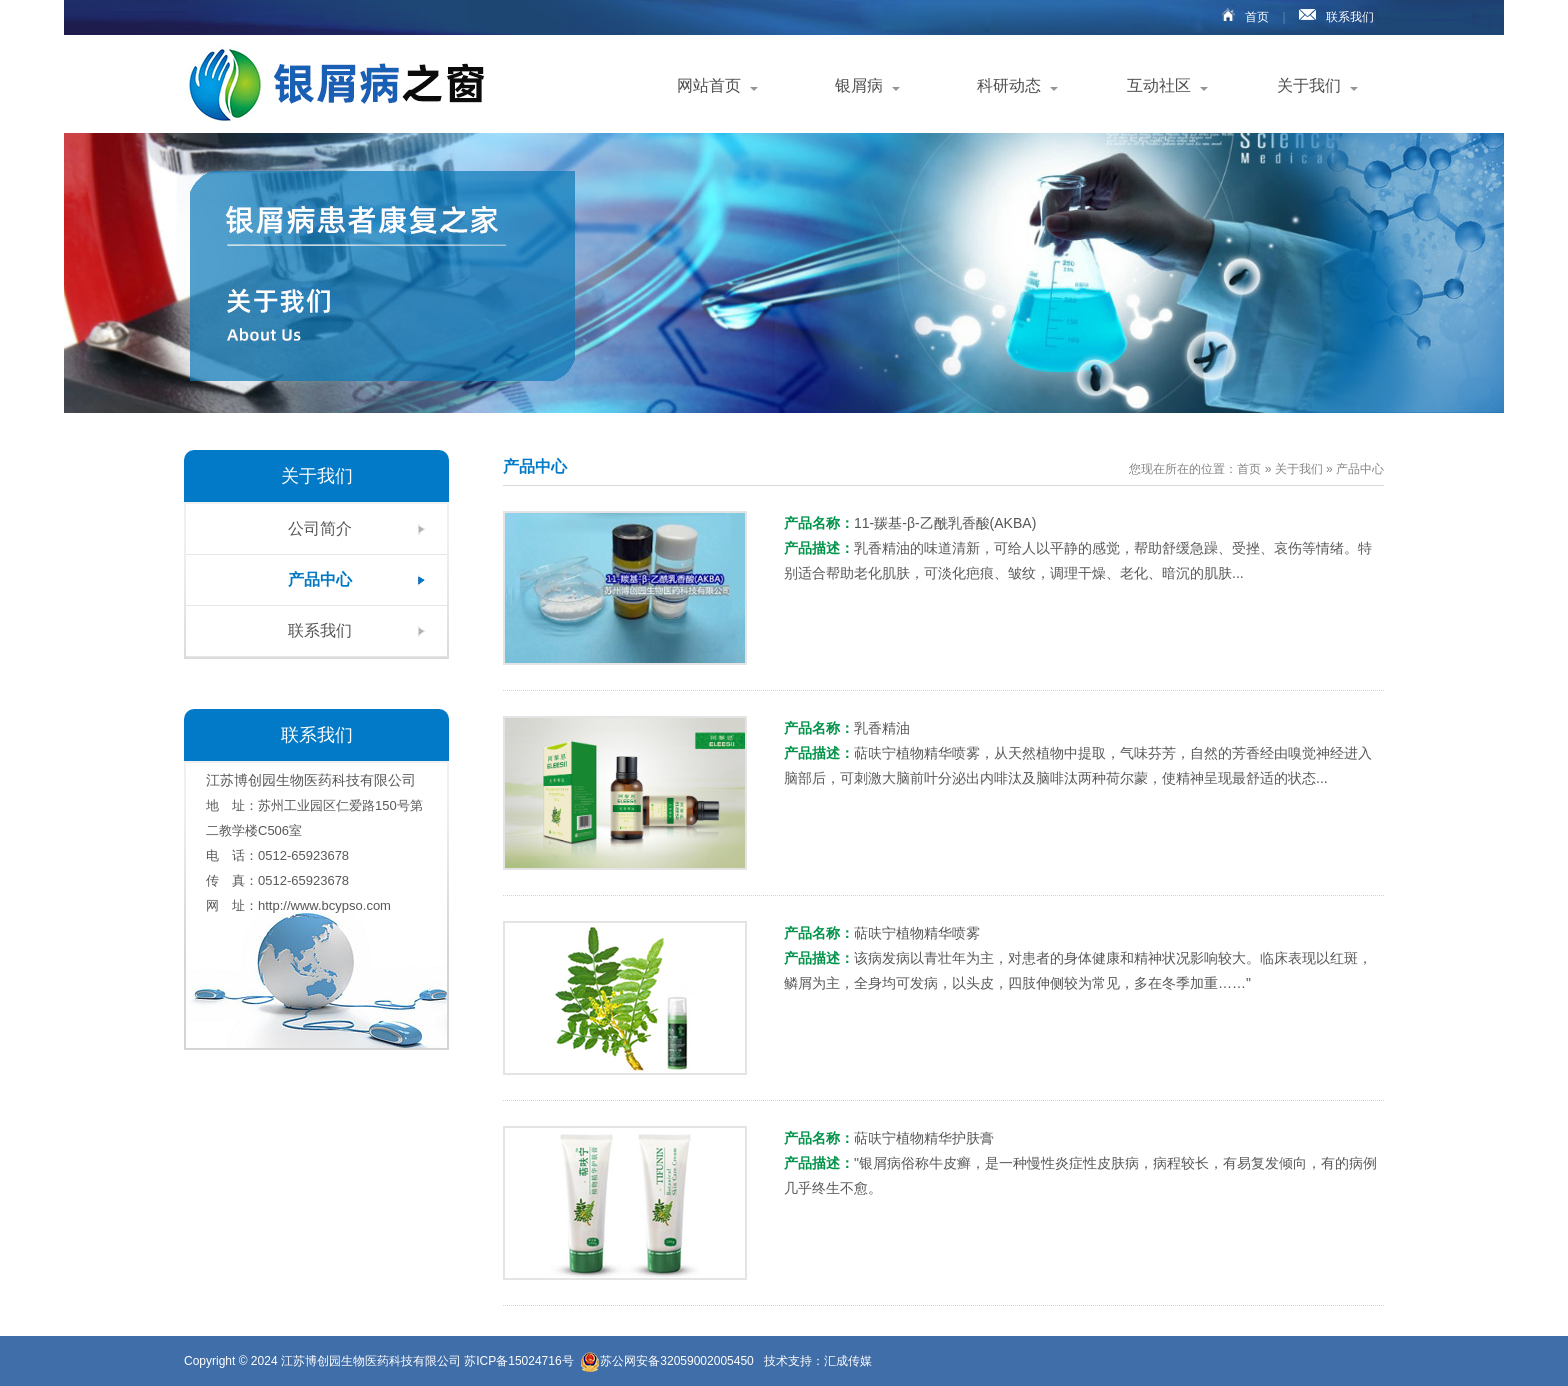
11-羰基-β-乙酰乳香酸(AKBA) (945, 523)
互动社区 (1159, 85)
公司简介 (320, 528)
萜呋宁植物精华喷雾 (917, 933)
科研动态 (1009, 85)
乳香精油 (882, 728)
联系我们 (1331, 17)
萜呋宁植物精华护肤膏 (924, 1138)
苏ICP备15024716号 (520, 1361)
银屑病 (859, 85)
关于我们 (1309, 85)
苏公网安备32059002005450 (666, 1361)
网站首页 (709, 85)
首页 (1240, 17)
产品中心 (320, 579)
